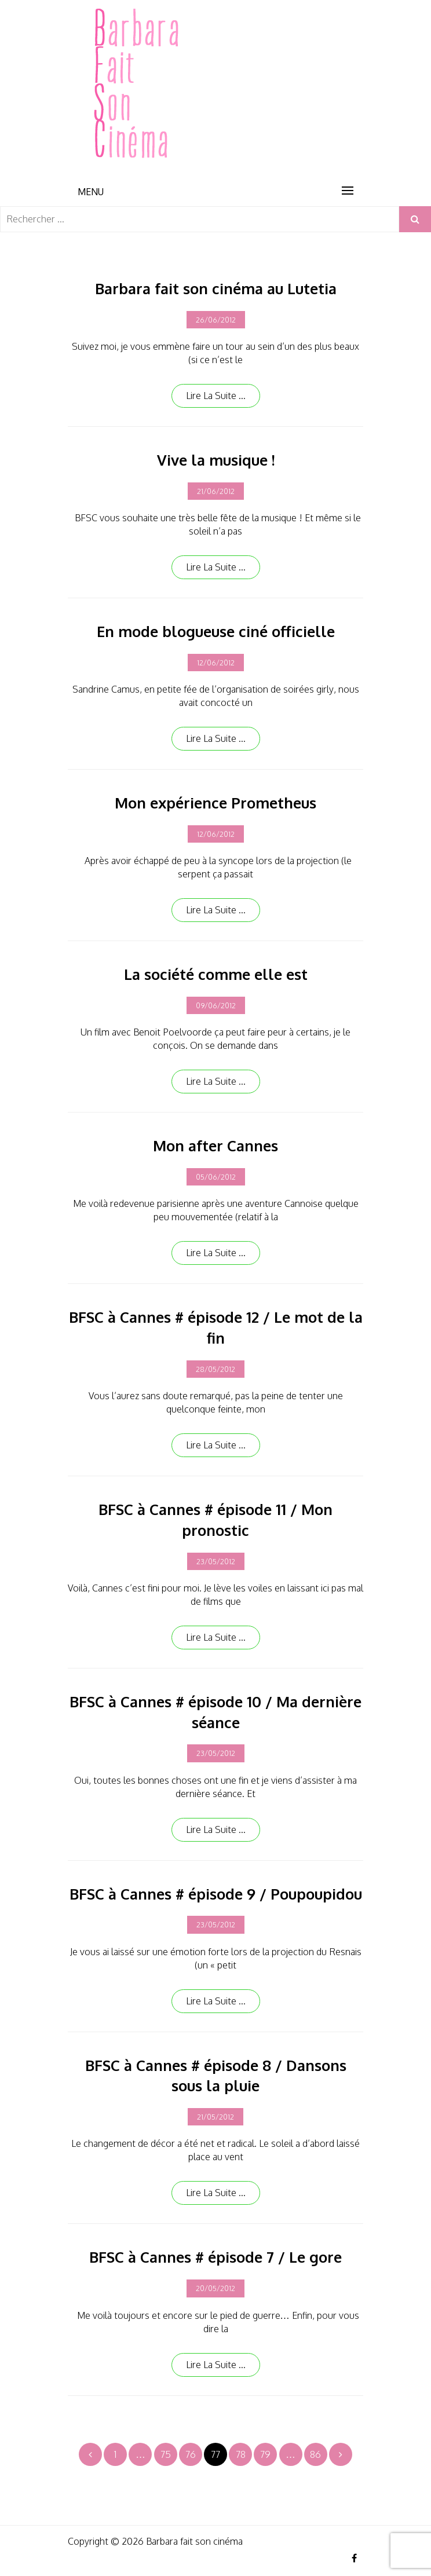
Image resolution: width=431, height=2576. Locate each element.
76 (190, 2454)
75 (165, 2454)
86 (315, 2454)
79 (265, 2454)
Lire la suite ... (216, 395)
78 (241, 2454)
